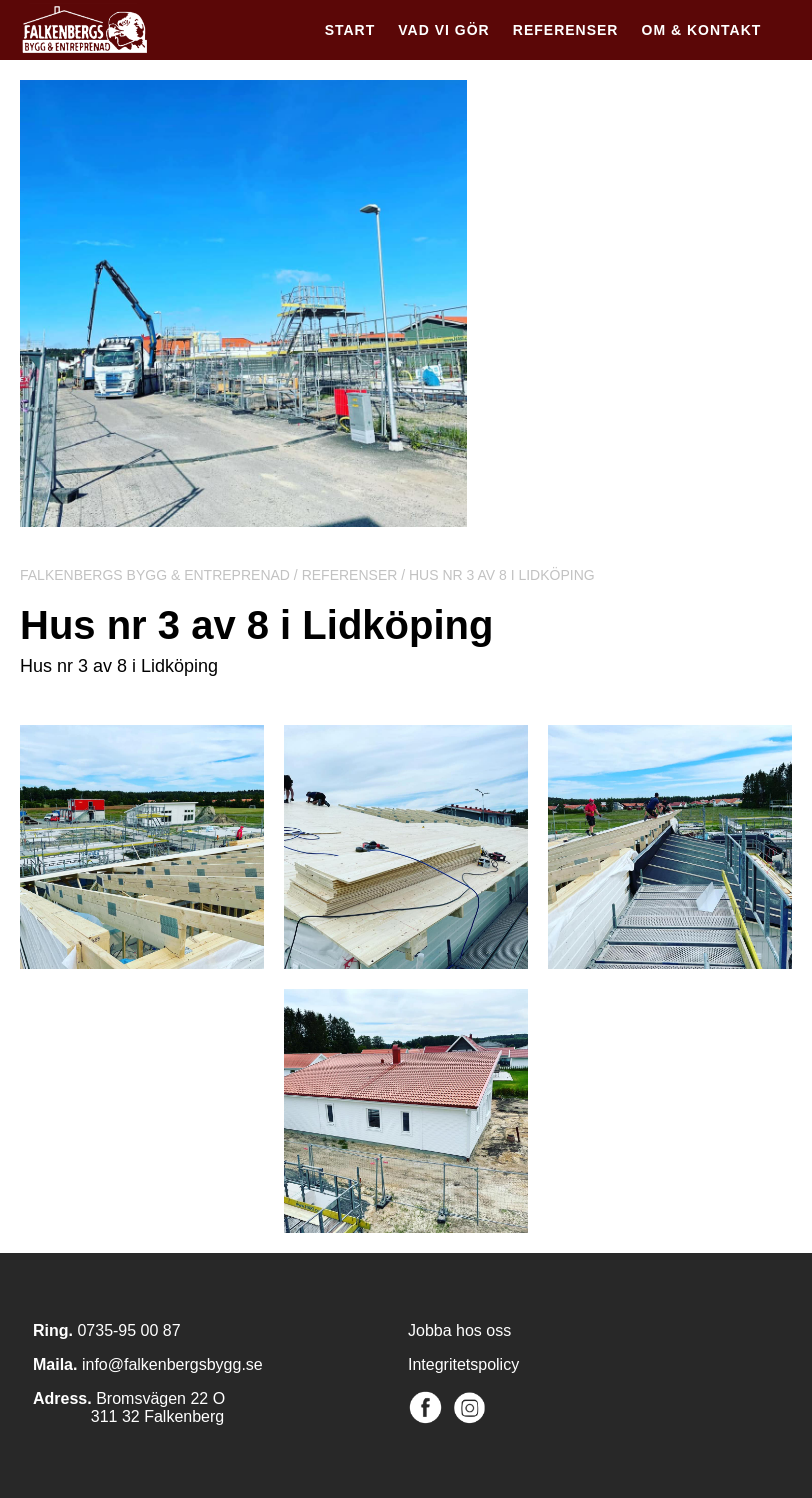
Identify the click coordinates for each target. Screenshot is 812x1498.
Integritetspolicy (463, 1364)
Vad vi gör (443, 30)
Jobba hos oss (459, 1330)
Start (350, 30)
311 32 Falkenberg (128, 1416)
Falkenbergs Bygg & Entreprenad (155, 575)
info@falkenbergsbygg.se (172, 1364)
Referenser (566, 30)
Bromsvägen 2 (147, 1398)
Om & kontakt (702, 30)
